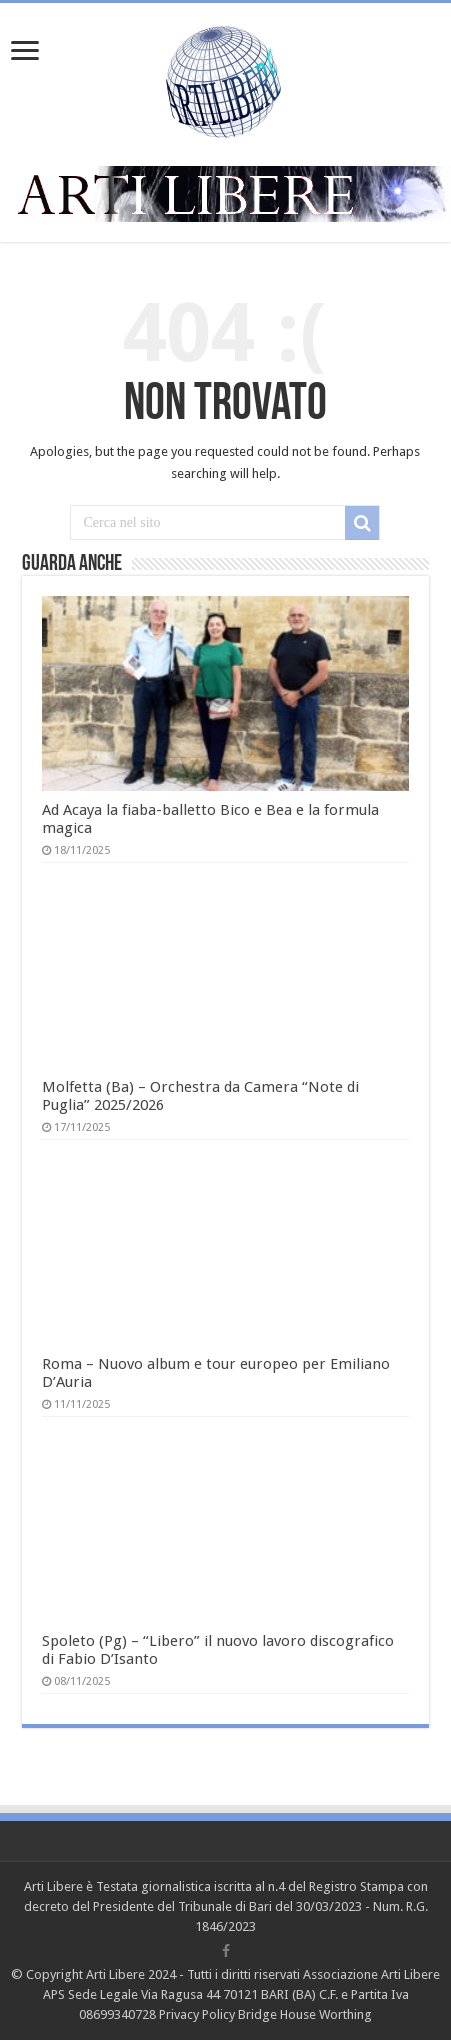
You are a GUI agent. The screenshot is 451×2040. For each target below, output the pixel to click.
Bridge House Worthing (305, 2014)
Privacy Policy (197, 2014)
